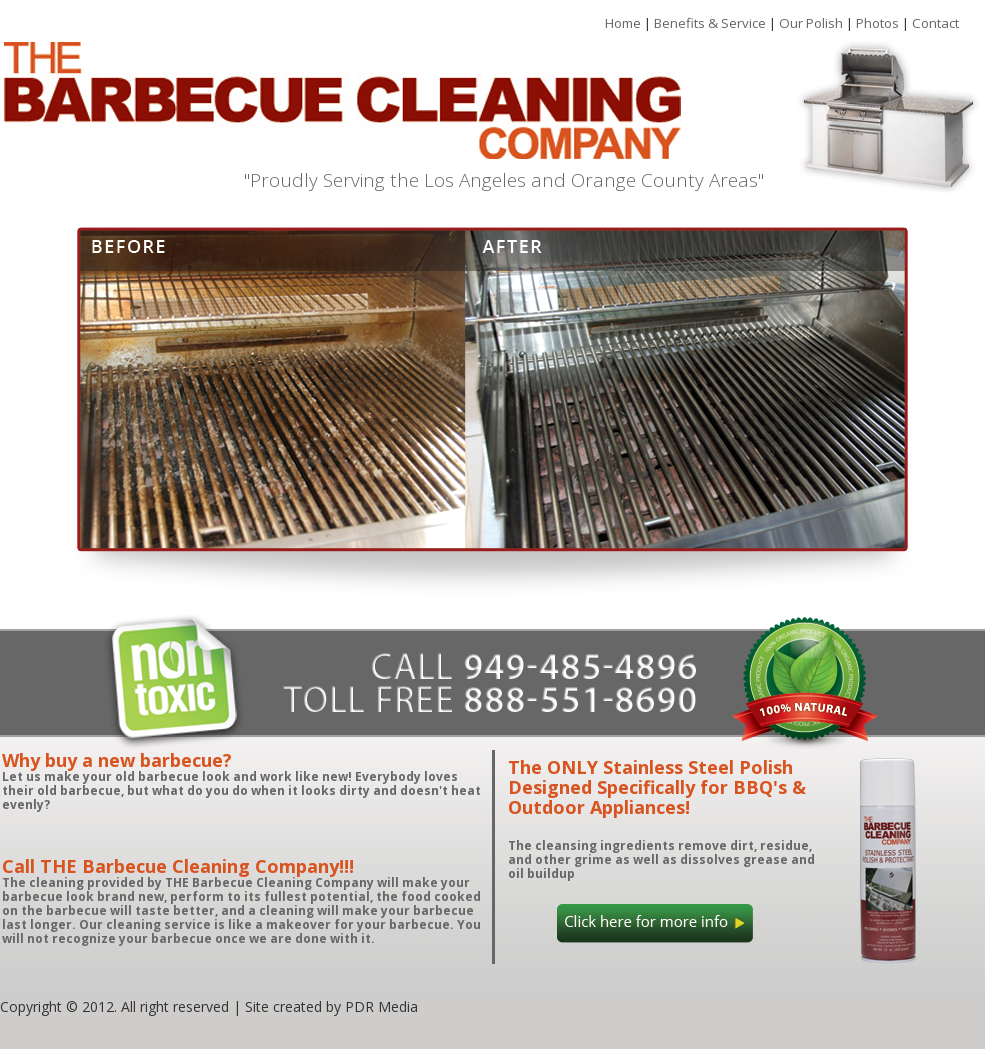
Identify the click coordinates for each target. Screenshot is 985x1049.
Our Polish (812, 23)
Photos (879, 23)
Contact (935, 23)
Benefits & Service (711, 23)
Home (624, 23)
